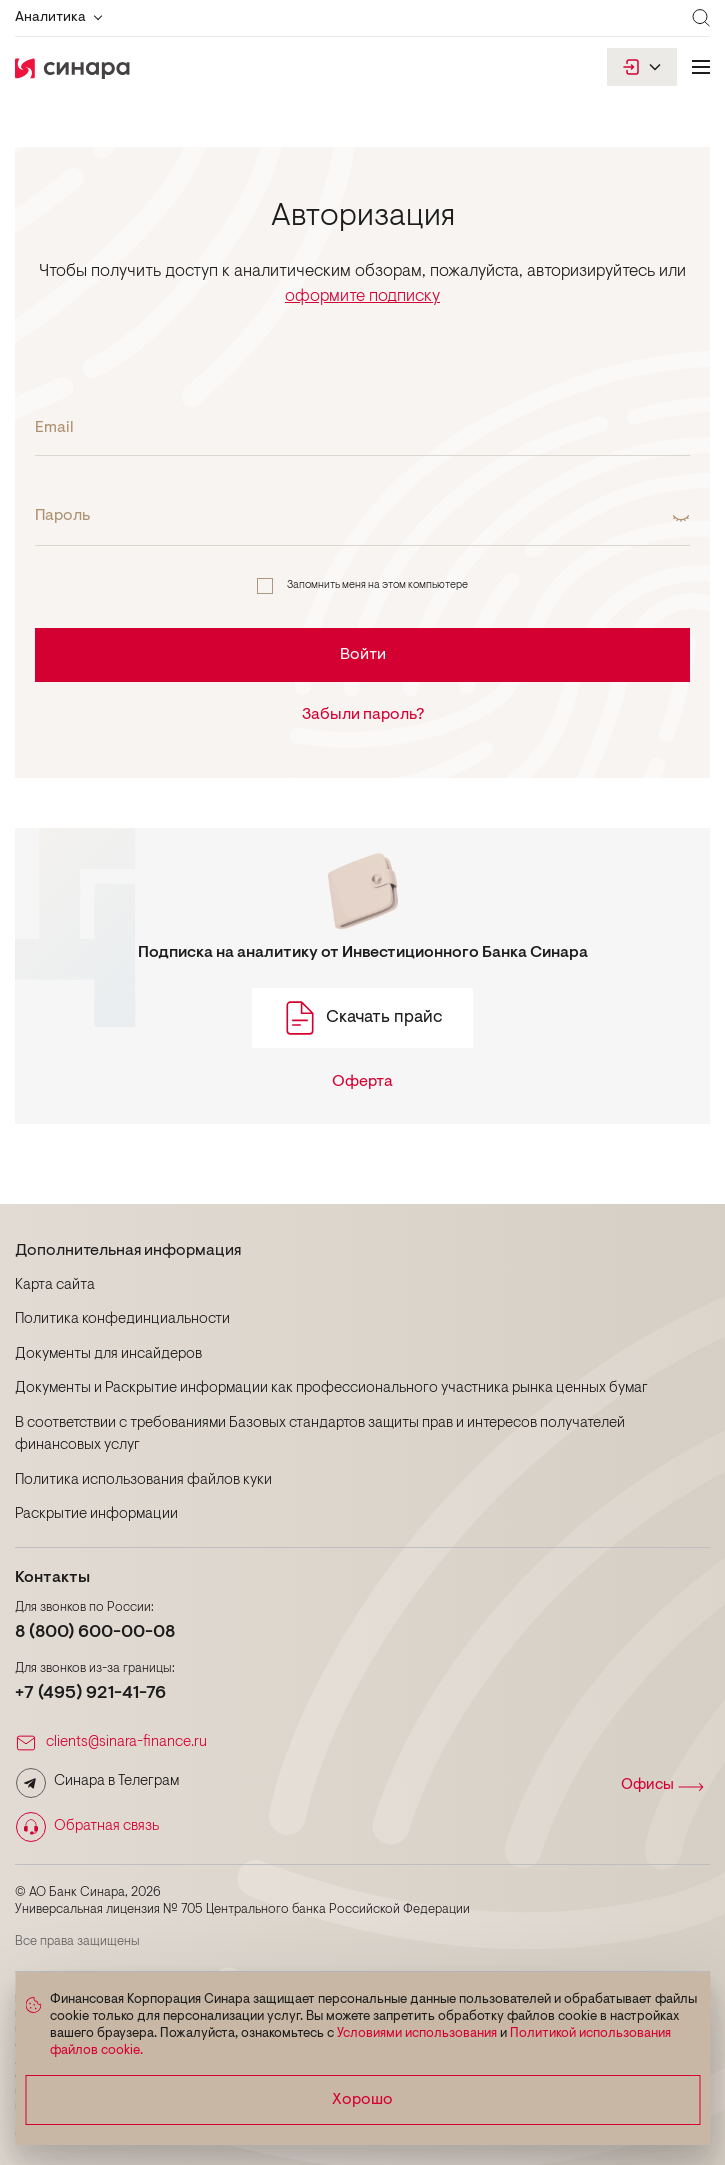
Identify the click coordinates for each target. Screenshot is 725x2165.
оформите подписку (362, 296)
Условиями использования (417, 2033)
